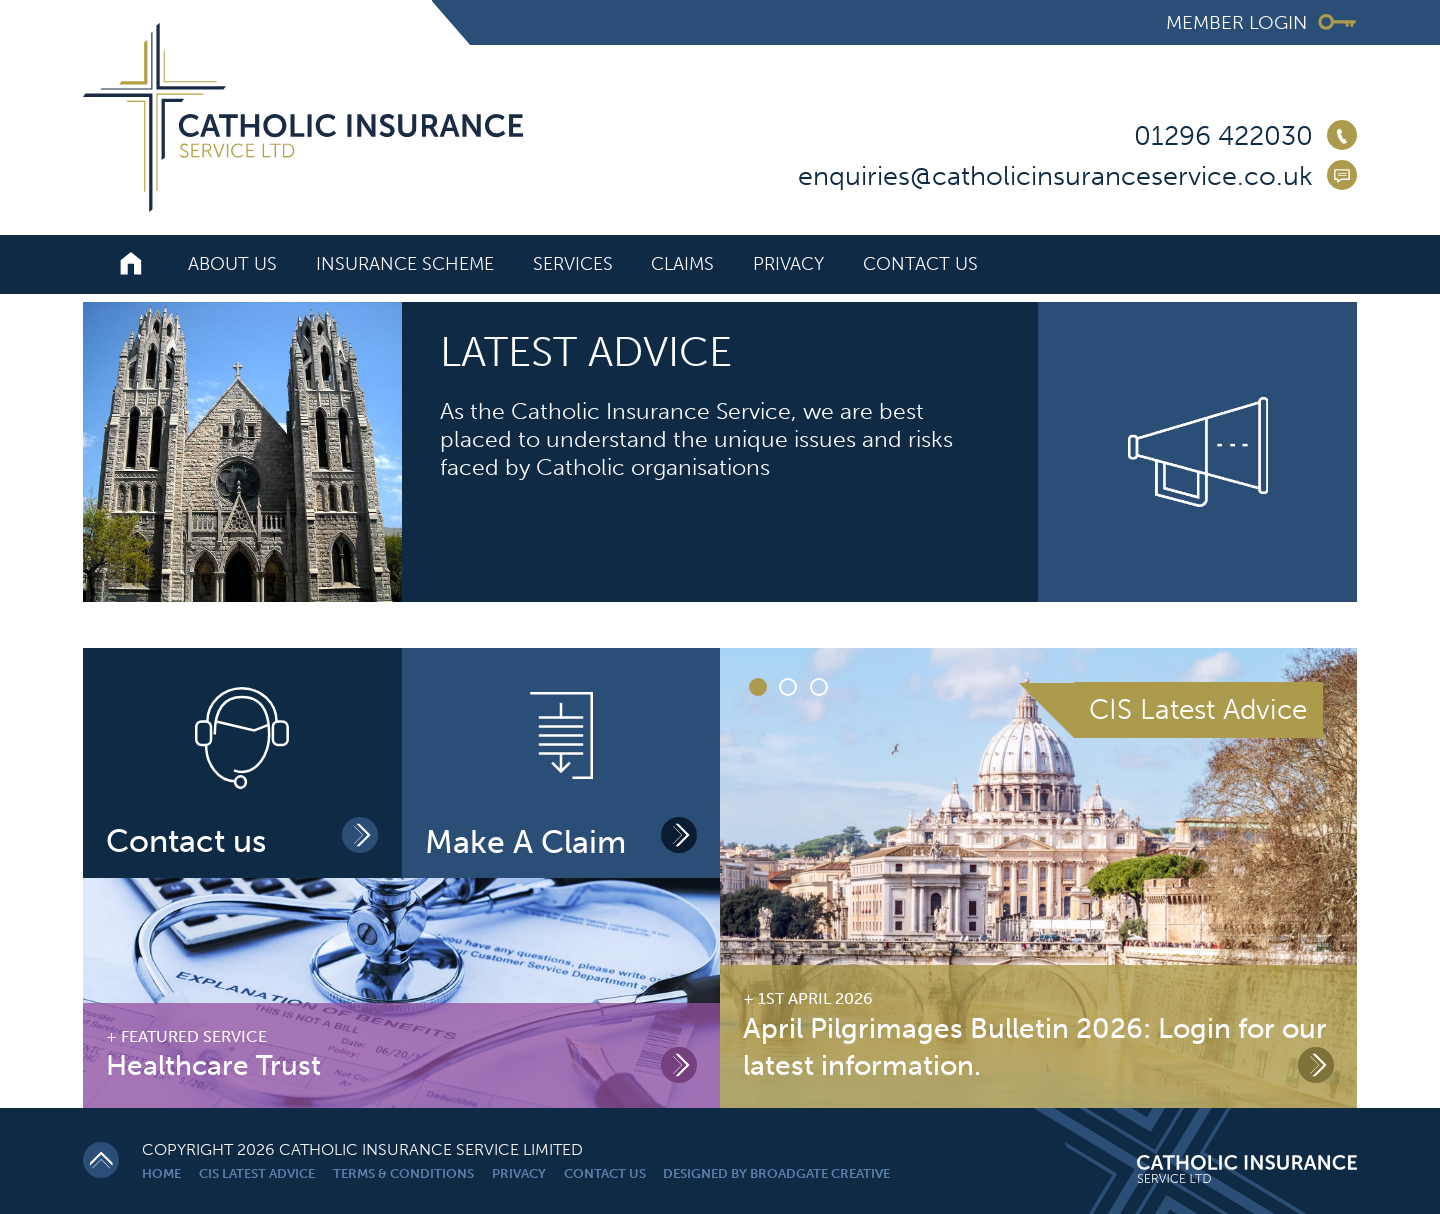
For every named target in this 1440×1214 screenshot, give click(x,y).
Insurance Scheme (405, 264)
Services (573, 264)
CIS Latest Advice (257, 1173)
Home (161, 1173)
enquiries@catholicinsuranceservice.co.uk (1055, 176)
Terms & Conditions (403, 1173)
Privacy (788, 264)
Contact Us (920, 264)
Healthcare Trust (213, 1065)
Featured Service (194, 1036)
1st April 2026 (815, 998)
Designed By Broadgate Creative (776, 1173)
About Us (232, 264)
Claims (682, 264)
